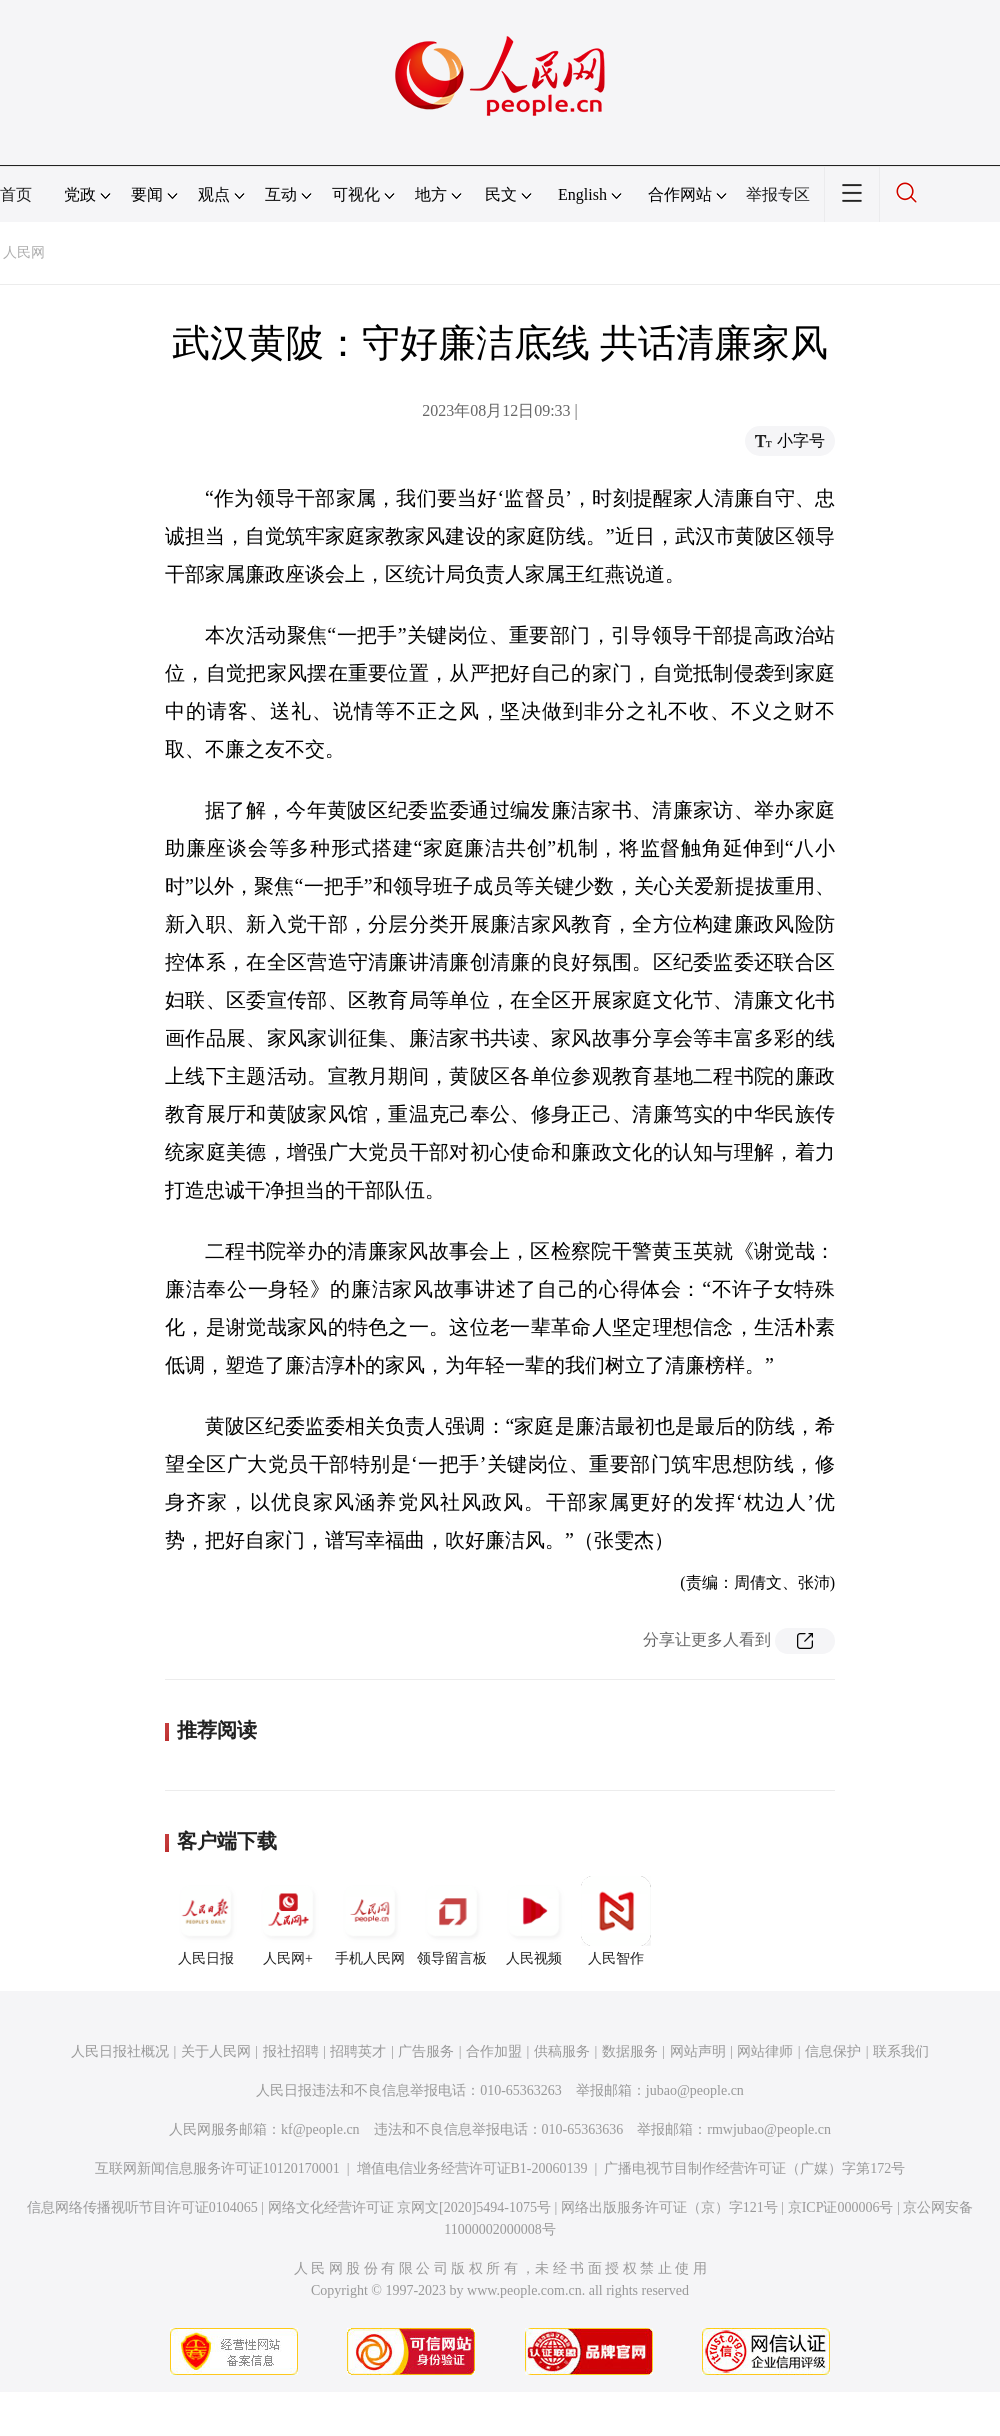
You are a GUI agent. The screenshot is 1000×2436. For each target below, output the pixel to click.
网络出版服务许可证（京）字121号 (669, 2207)
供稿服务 (562, 2051)
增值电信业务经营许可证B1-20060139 (472, 2168)
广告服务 (426, 2051)
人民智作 (616, 1921)
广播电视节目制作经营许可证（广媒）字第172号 (754, 2168)
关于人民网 (216, 2051)
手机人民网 (370, 1921)
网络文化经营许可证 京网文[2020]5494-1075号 (410, 2207)
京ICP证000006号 (841, 2207)
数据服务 (630, 2051)
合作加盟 (494, 2051)
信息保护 (833, 2051)
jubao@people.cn (695, 2090)
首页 (16, 194)
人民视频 (534, 1921)
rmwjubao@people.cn (769, 2129)
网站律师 (765, 2051)
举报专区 (778, 194)
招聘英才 (358, 2051)
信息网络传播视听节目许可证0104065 (142, 2207)
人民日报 (206, 1921)
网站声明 (698, 2051)
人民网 (24, 252)
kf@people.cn (320, 2129)
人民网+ (288, 1921)
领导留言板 (452, 1921)
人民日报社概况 (120, 2051)
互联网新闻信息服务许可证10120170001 (217, 2168)
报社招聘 (291, 2051)
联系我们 (901, 2051)
